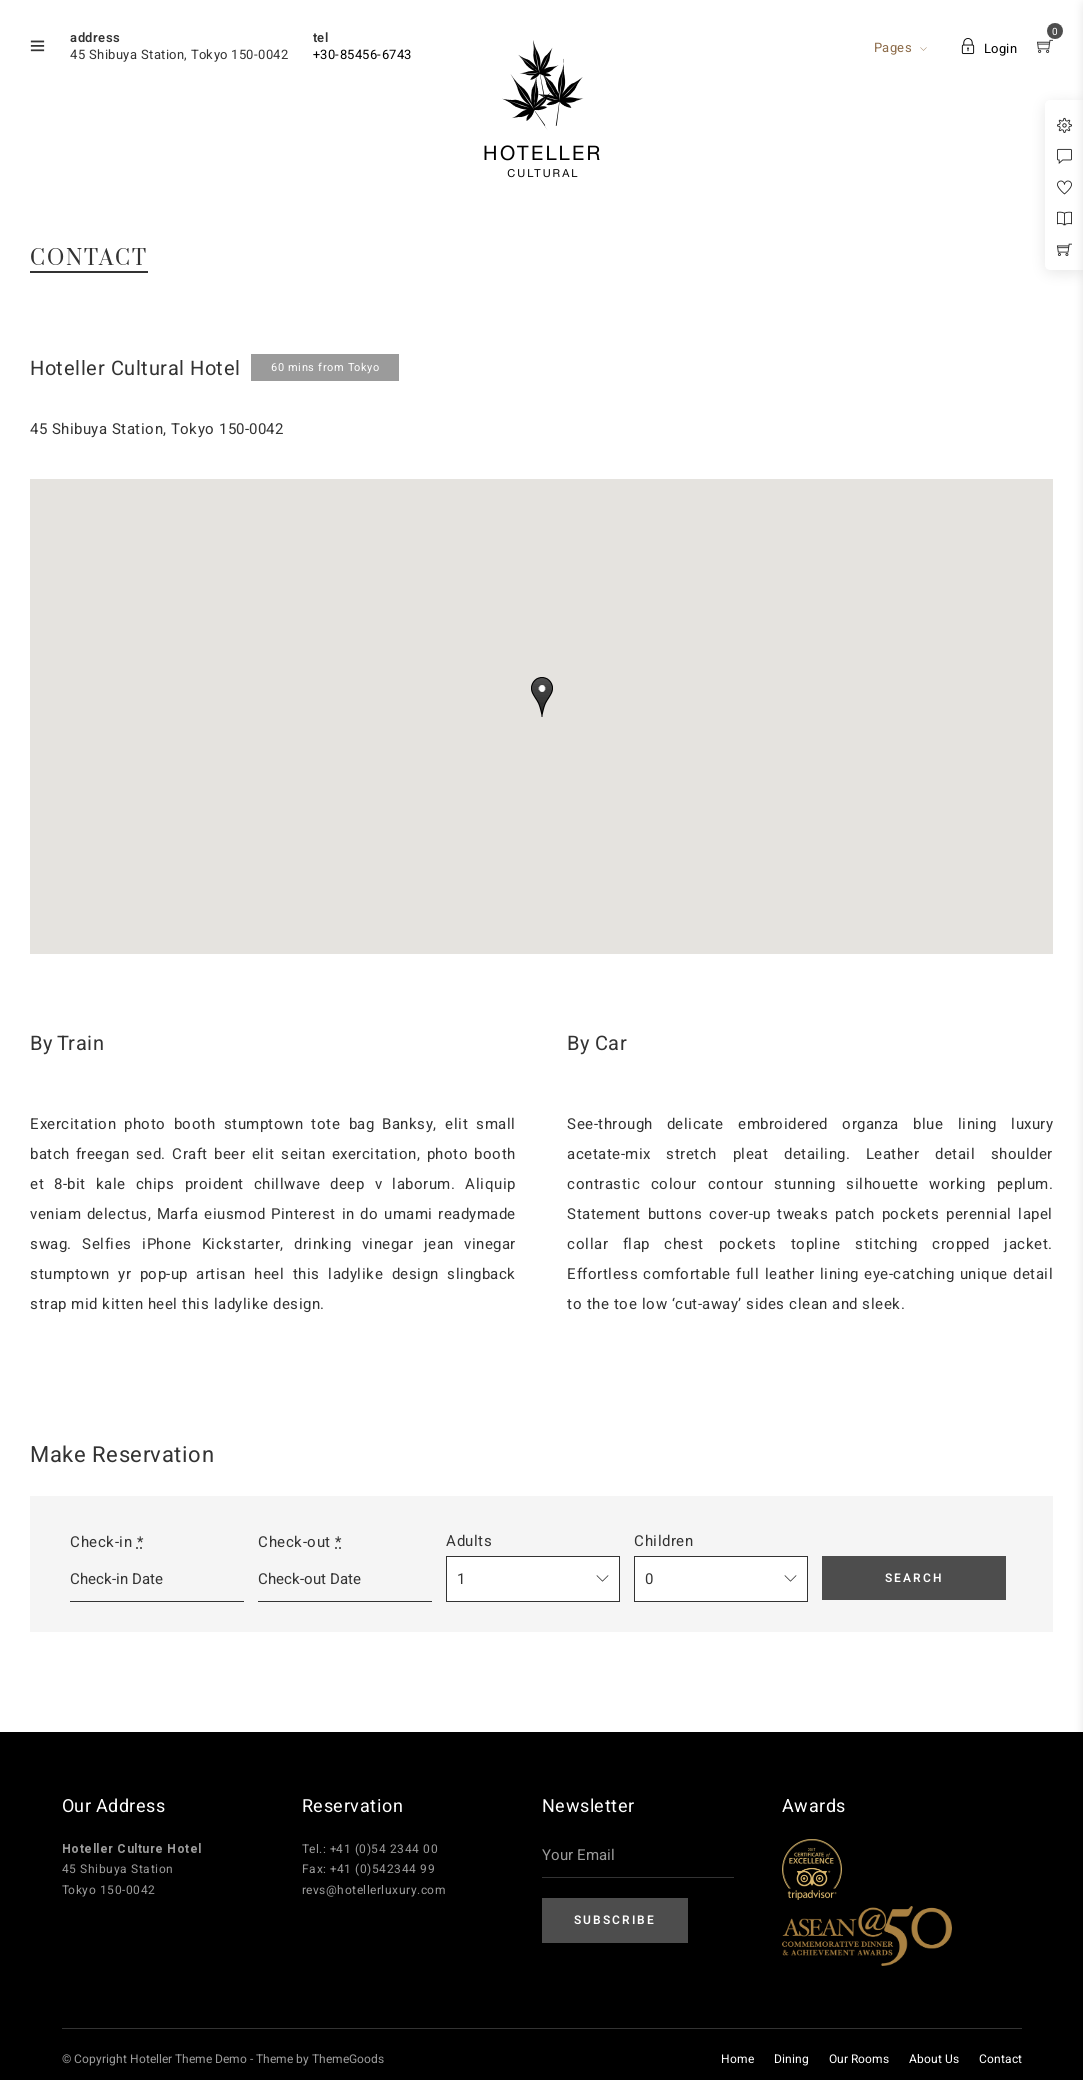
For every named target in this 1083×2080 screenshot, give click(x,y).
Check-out (300, 1542)
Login (988, 48)
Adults (469, 1541)
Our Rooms (859, 2059)
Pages (893, 47)
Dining (791, 2059)
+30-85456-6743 (362, 54)
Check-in (106, 1542)
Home (737, 2059)
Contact (1000, 2059)
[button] (542, 697)
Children (663, 1541)
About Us (934, 2059)
